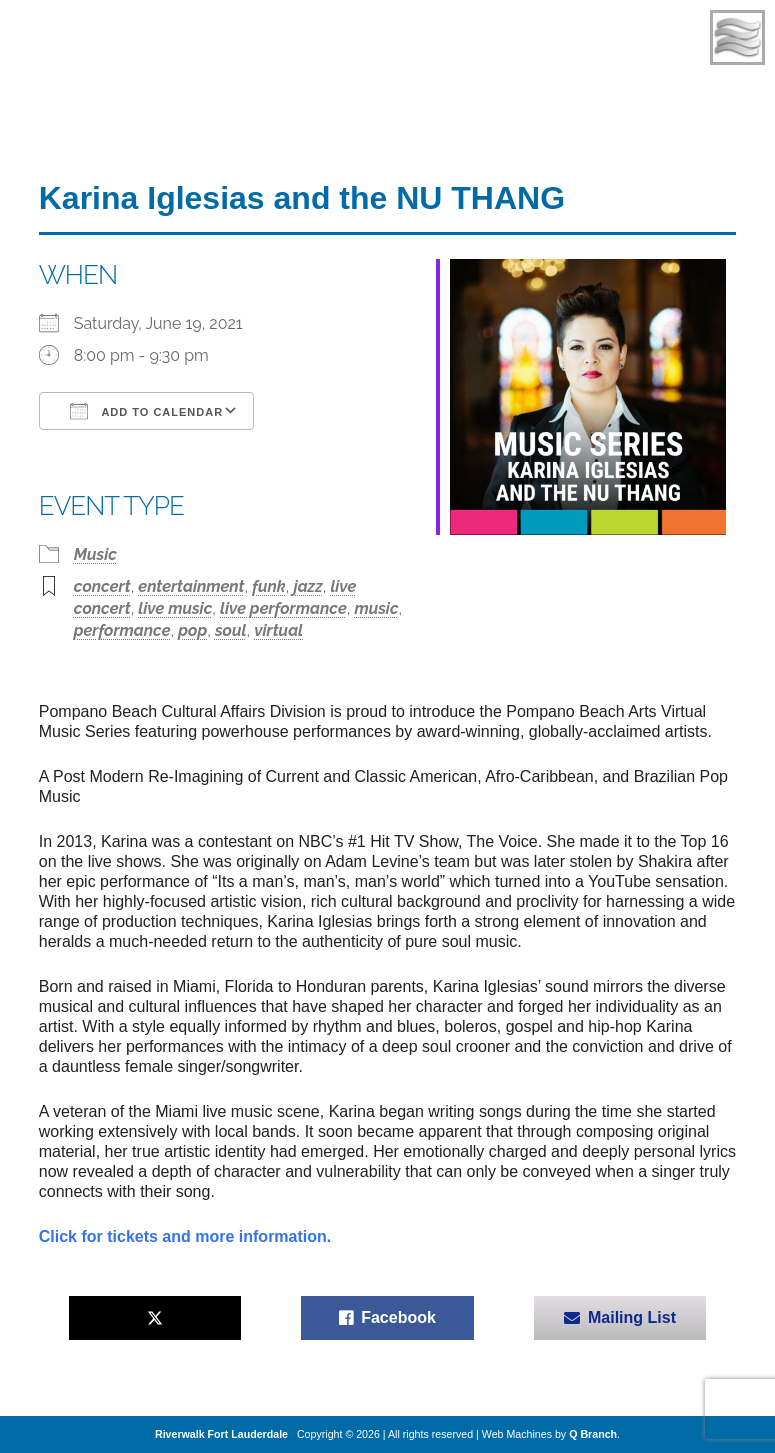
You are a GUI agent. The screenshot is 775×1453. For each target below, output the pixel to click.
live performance (283, 608)
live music (175, 608)
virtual (278, 630)
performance (122, 630)
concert (102, 586)
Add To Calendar (146, 411)
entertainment (191, 586)
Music (95, 554)
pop (192, 630)
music (376, 608)
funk (269, 586)
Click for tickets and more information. (185, 1236)
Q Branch (593, 1434)
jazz (308, 586)
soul (231, 630)
